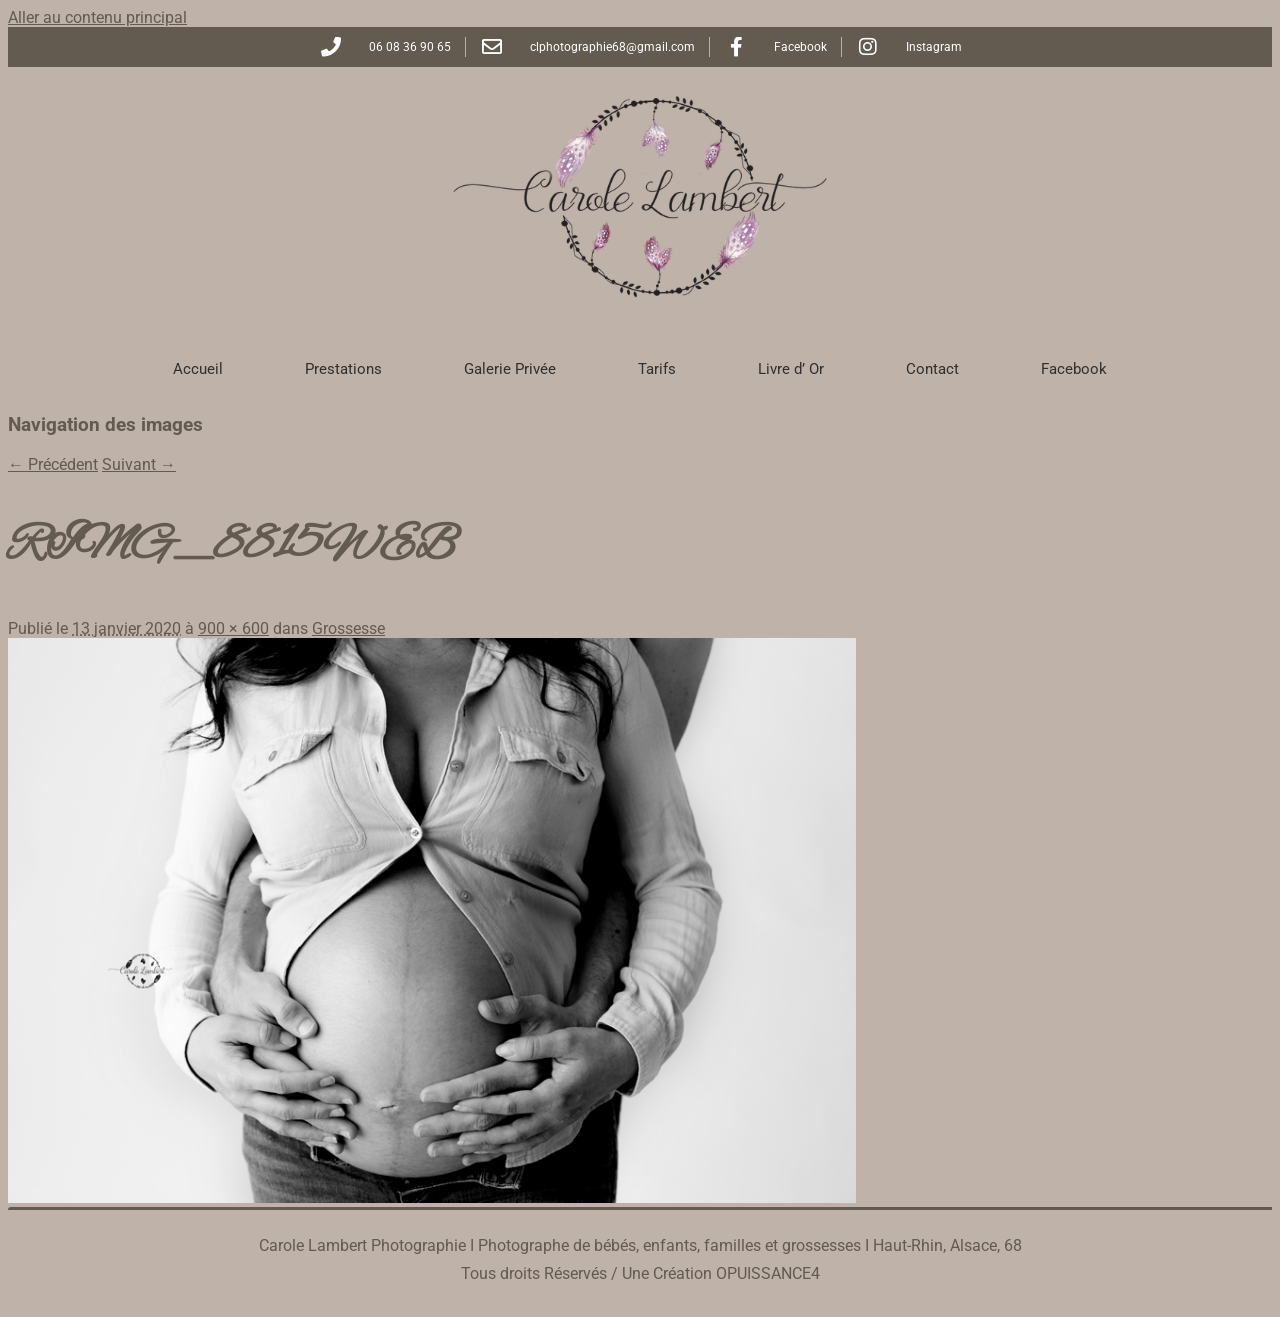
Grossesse (348, 628)
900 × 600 (233, 628)
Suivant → (139, 464)
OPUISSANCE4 (768, 1273)
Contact (932, 369)
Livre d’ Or (791, 369)
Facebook (1074, 369)
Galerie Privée (510, 369)
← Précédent (53, 464)
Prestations (343, 369)
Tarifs (657, 369)
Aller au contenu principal (97, 17)
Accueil (198, 369)
